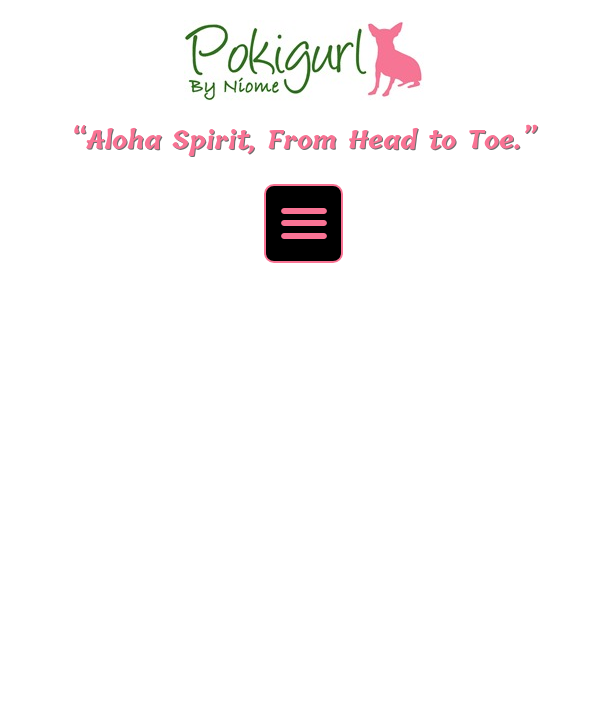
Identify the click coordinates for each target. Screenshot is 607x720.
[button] (303, 223)
